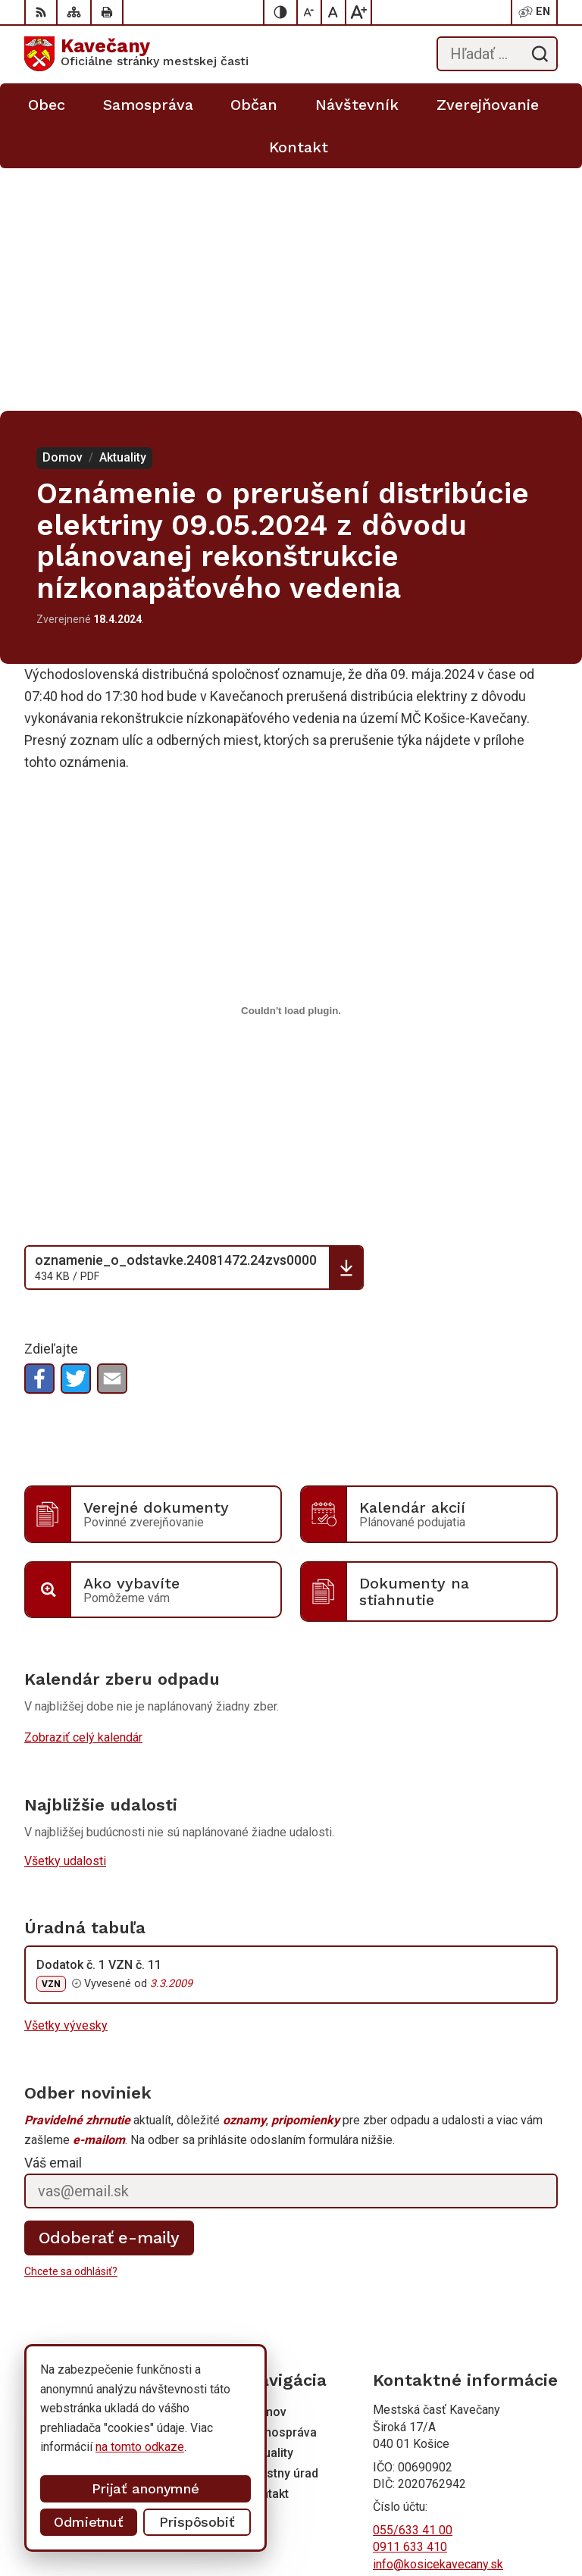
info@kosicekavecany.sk (438, 2322)
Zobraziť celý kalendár (83, 1495)
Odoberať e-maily (109, 1995)
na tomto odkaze (139, 2447)
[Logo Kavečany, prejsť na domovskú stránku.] (136, 53)
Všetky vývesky (66, 1783)
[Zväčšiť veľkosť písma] (358, 12)
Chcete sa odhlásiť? (70, 2029)
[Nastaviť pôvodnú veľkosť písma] (334, 12)
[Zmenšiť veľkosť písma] (310, 12)
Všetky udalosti (65, 1618)
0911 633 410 (410, 2304)
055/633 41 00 (412, 2287)
